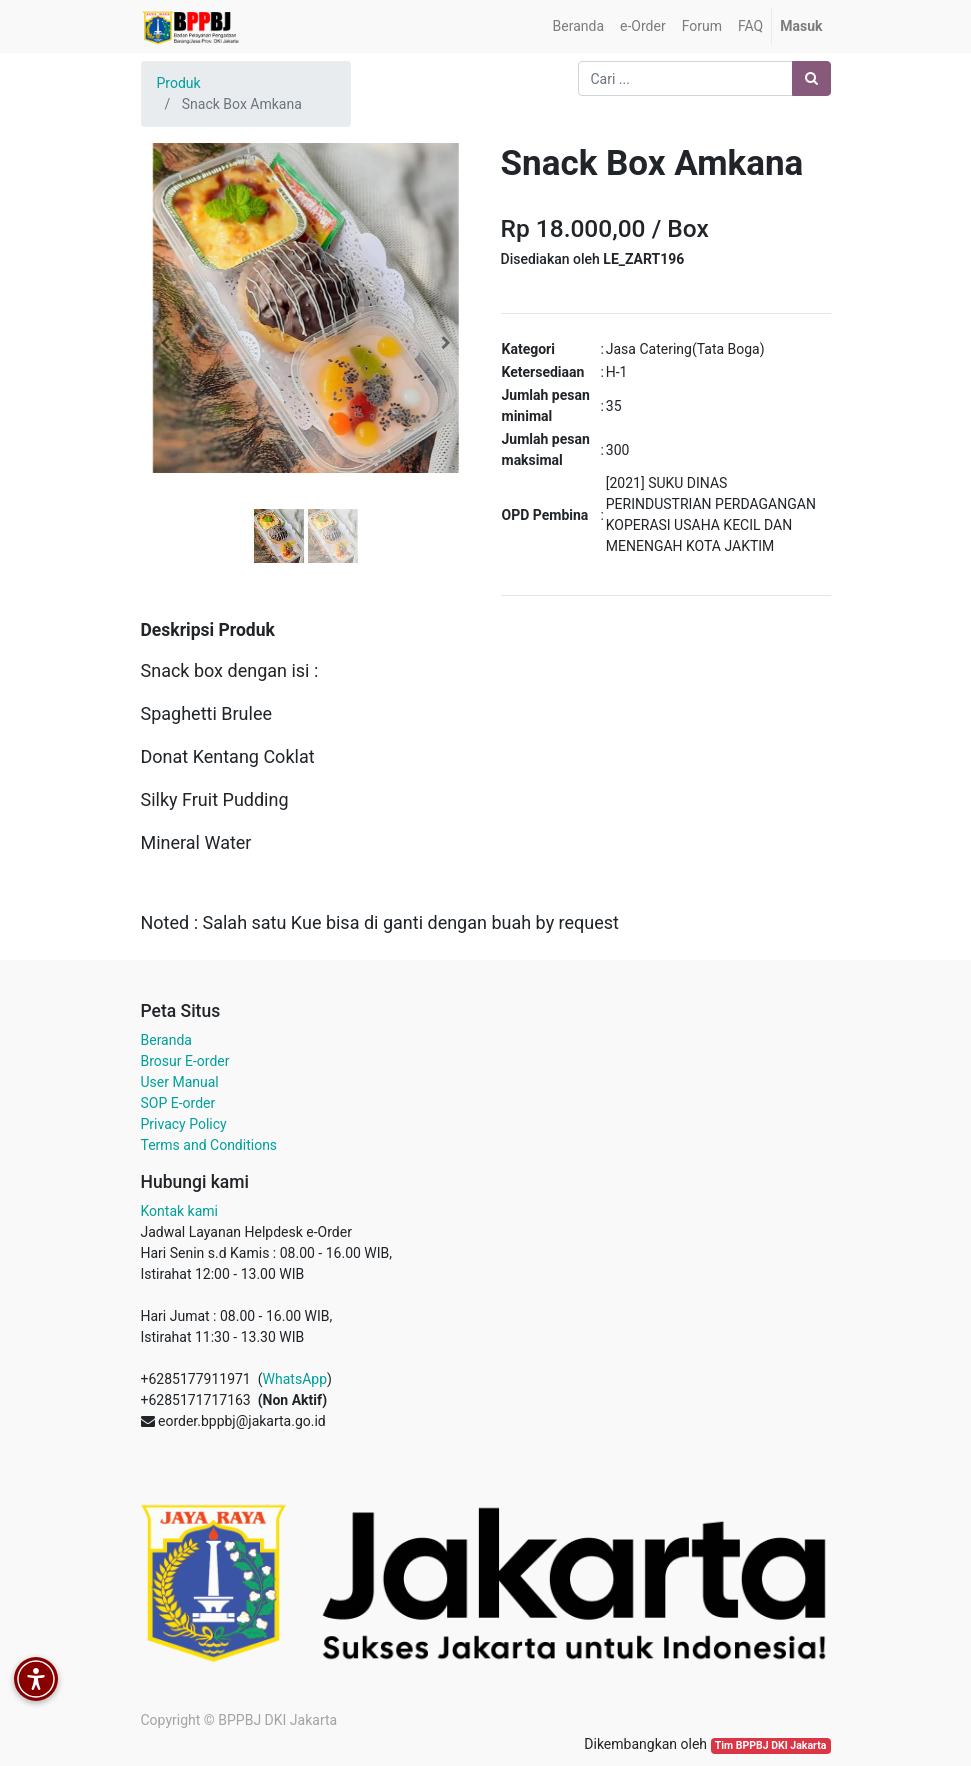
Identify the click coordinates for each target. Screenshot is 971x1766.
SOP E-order (178, 1103)
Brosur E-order (185, 1061)
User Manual (180, 1082)
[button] (166, 343)
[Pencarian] (811, 78)
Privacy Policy (184, 1124)
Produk (179, 83)
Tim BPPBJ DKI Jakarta (771, 1745)
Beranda (166, 1040)
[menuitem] (578, 26)
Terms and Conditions (209, 1145)
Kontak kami (179, 1211)
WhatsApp (295, 1379)
